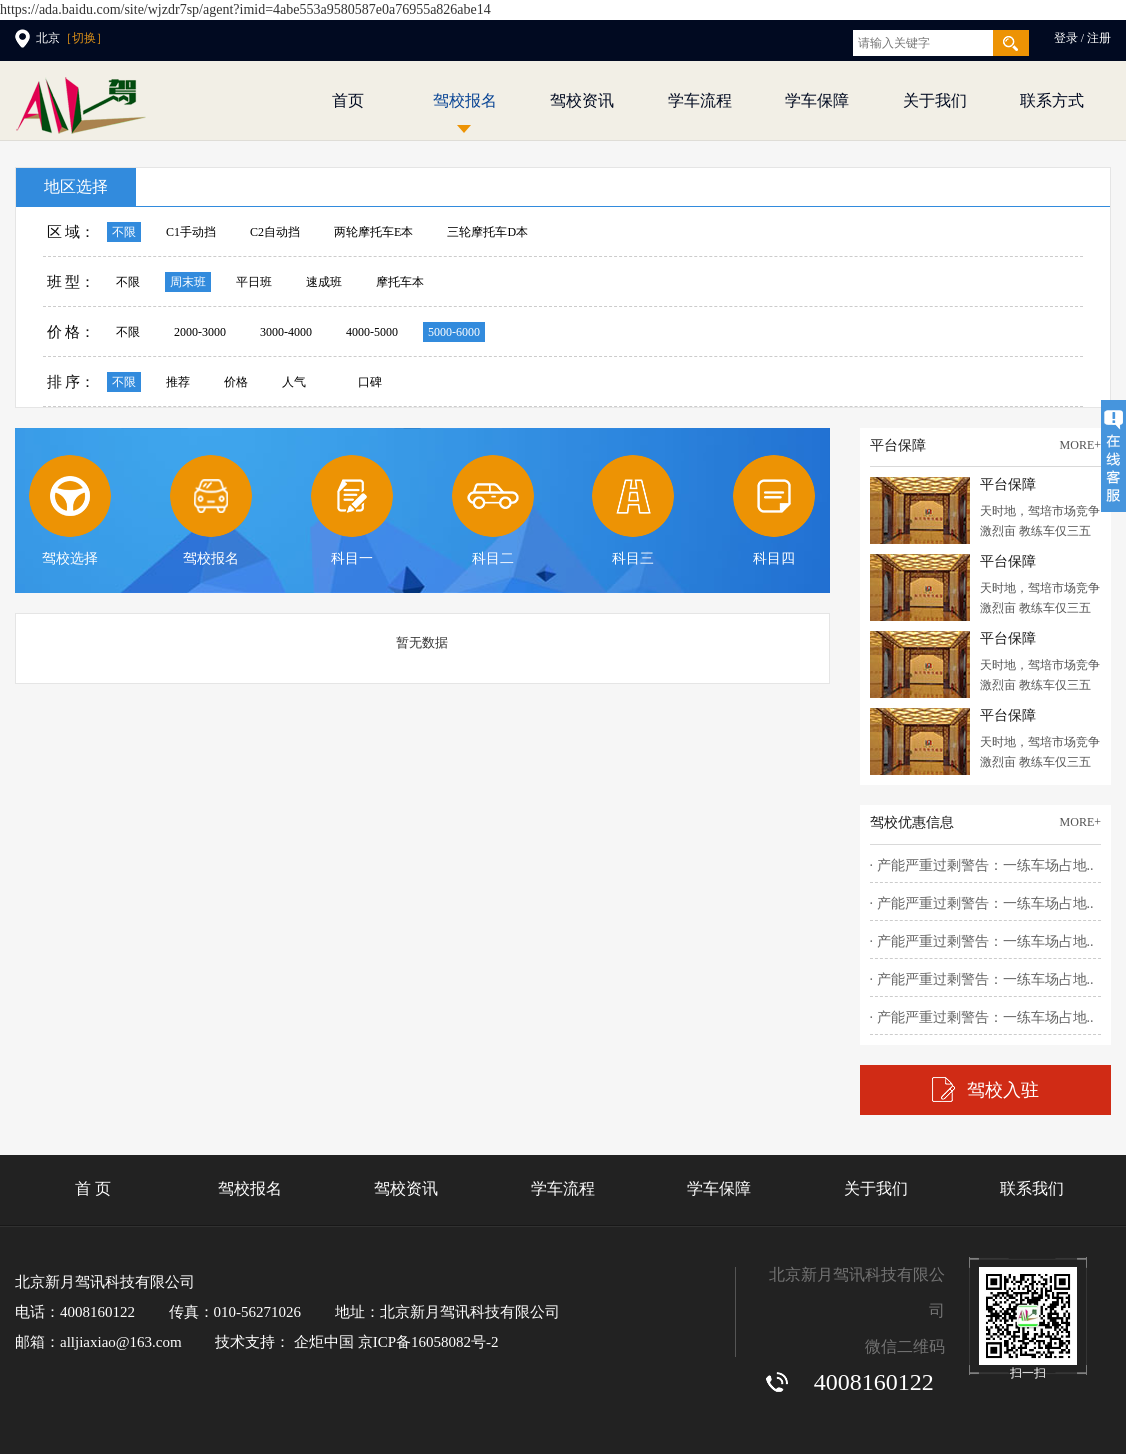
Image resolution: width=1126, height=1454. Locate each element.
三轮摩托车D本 (487, 232)
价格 (236, 382)
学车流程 (700, 100)
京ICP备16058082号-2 (428, 1342)
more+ (1080, 445)
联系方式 (1052, 100)
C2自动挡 (275, 232)
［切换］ (84, 38)
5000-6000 (454, 332)
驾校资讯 (582, 100)
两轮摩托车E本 (373, 232)
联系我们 (1032, 1188)
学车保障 (817, 100)
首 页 (93, 1188)
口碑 (370, 382)
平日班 (254, 282)
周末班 (188, 282)
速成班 (324, 282)
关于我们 (935, 100)
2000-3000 (200, 332)
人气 (294, 382)
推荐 (178, 382)
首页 (348, 100)
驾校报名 (465, 100)
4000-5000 (372, 332)
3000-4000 (286, 332)
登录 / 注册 (1082, 38)
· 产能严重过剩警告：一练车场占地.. (982, 865)
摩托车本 (400, 282)
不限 (124, 232)
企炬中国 (324, 1342)
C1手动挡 (191, 232)
